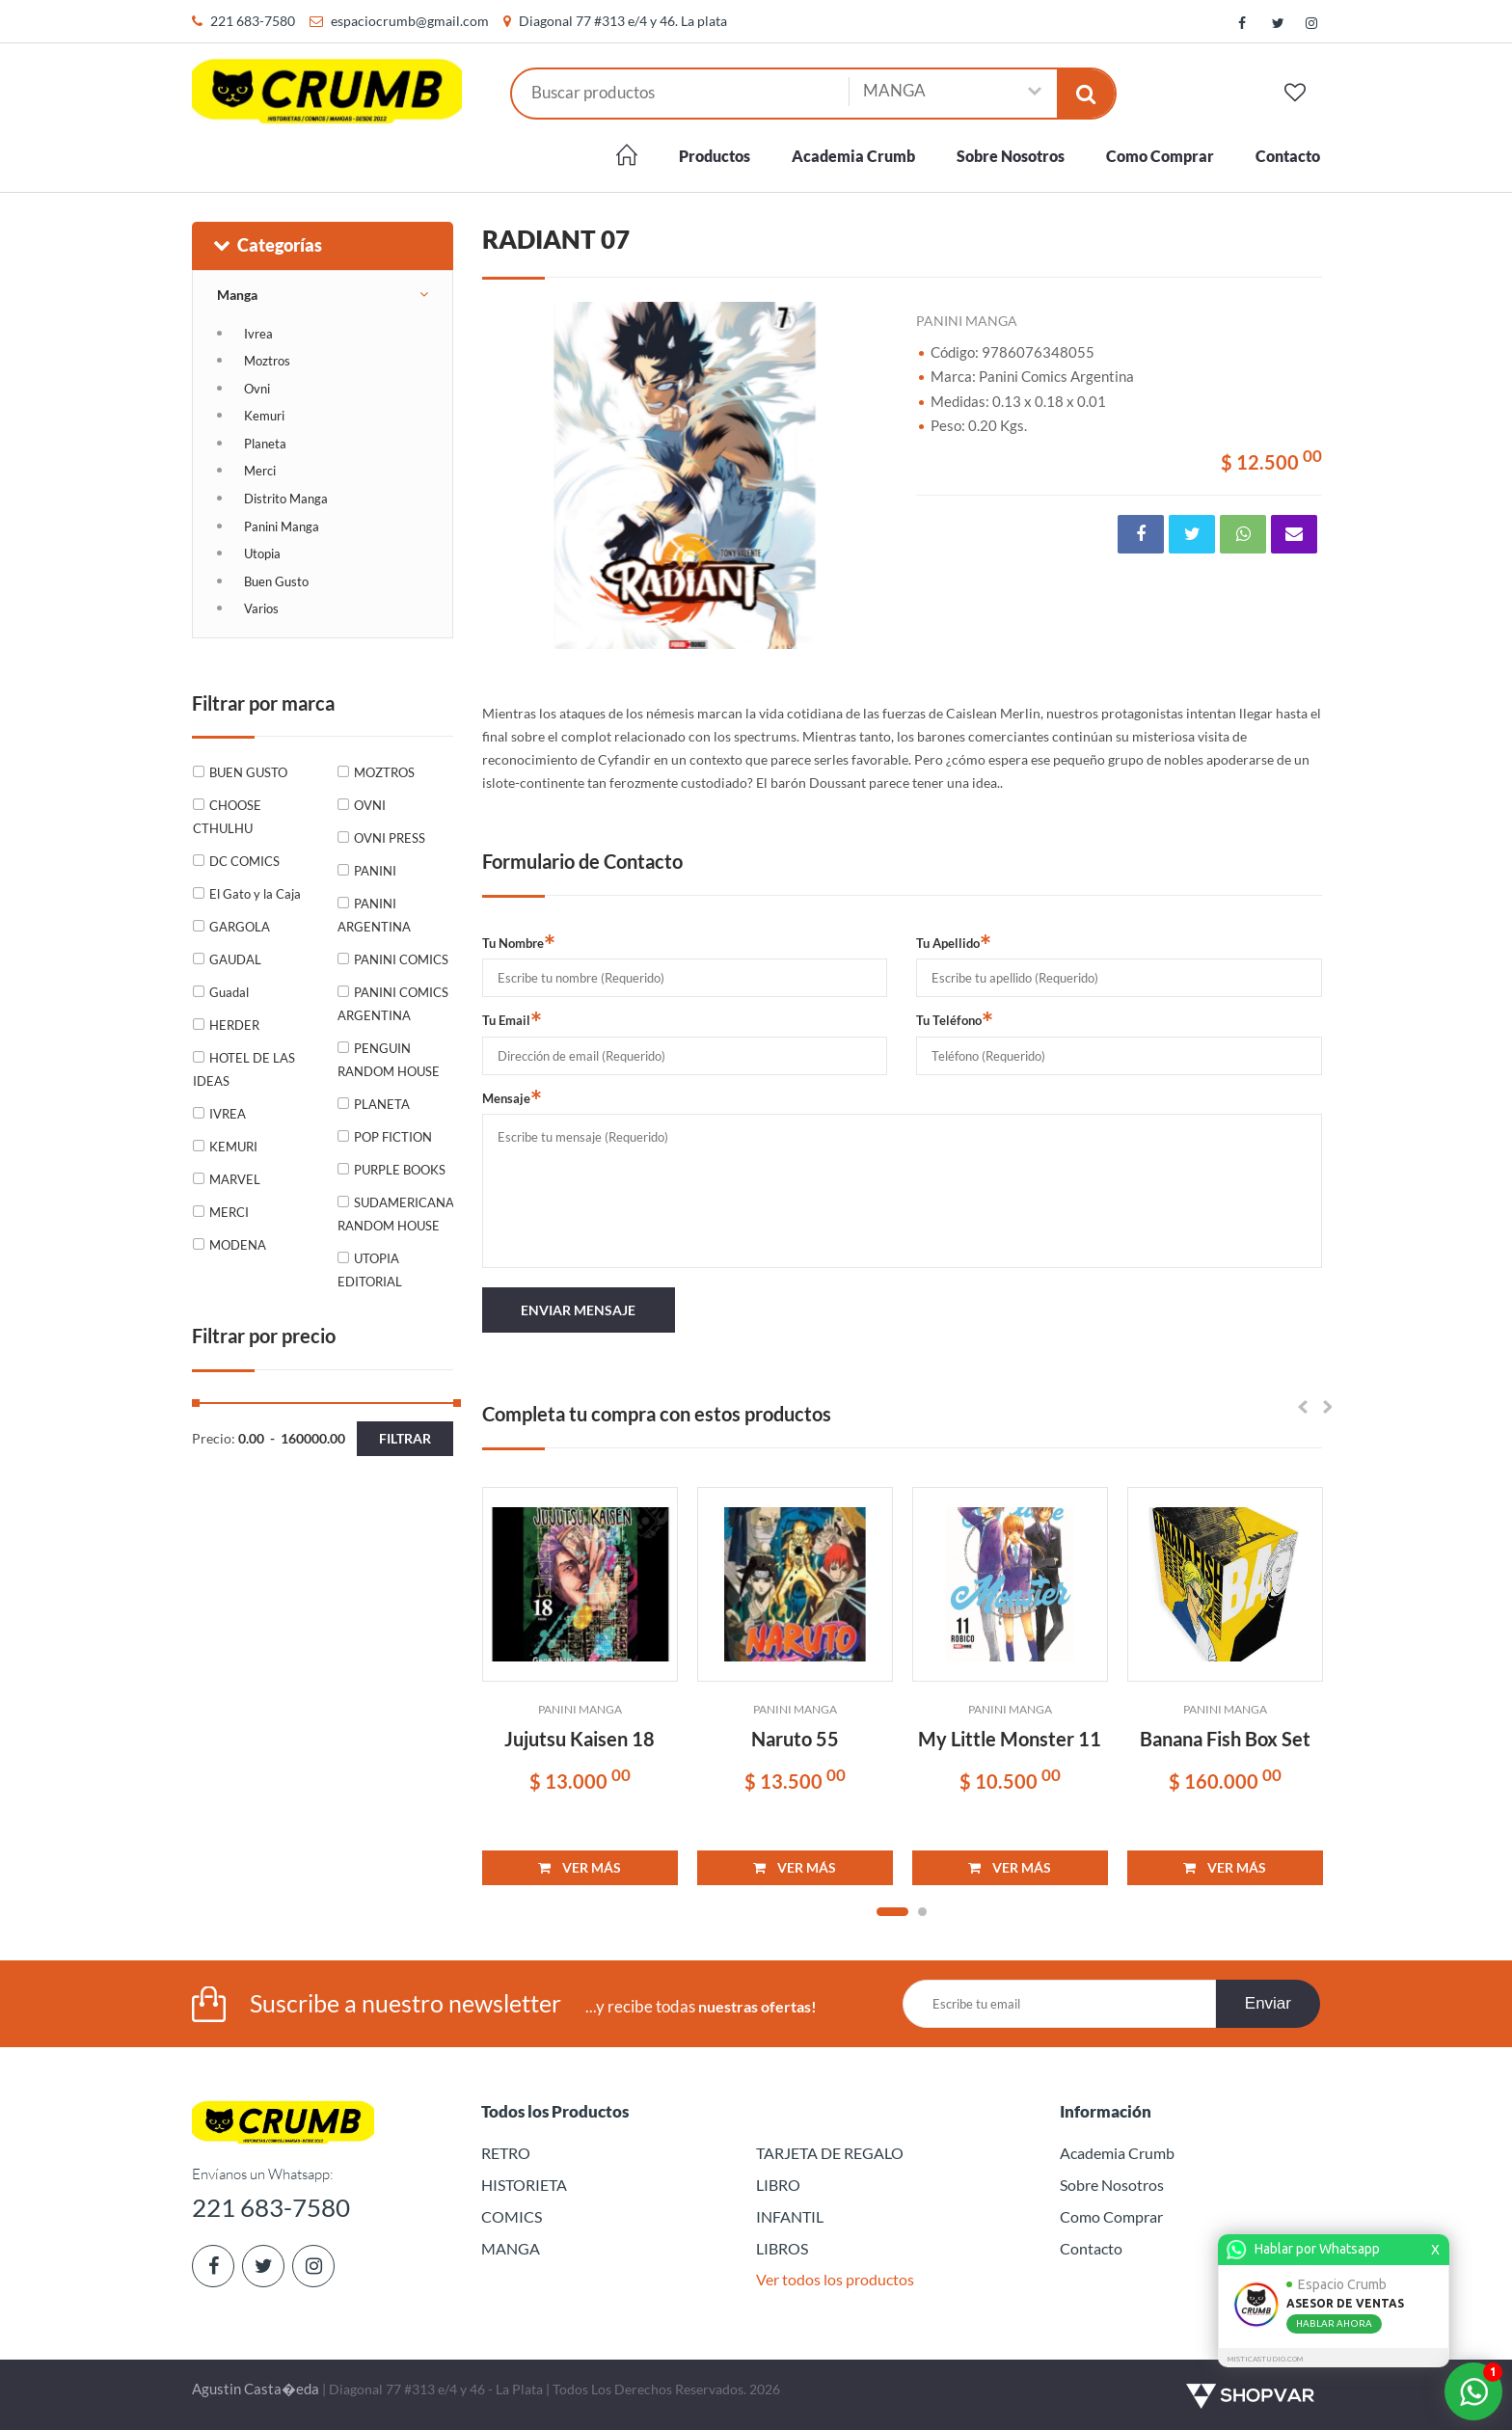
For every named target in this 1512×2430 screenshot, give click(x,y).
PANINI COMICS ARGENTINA (393, 1004)
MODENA (237, 1245)
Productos (714, 156)
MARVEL (234, 1179)
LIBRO (778, 2184)
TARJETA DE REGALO (830, 2153)
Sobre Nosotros (1011, 156)
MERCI (229, 1212)
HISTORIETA (524, 2184)
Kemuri (264, 415)
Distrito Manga (286, 498)
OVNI (370, 805)
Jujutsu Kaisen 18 (579, 1738)
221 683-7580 (252, 21)
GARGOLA (239, 926)
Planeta (265, 443)
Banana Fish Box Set (1225, 1738)
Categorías (266, 245)
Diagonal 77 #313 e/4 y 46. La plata (623, 21)
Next (863, 475)
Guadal (229, 992)
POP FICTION (393, 1137)
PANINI (375, 870)
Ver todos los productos (835, 2279)
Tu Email (512, 1019)
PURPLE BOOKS (400, 1169)
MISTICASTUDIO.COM (1268, 2359)
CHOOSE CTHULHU (227, 816)
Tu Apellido (953, 942)
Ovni (257, 388)
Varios (261, 608)
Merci (260, 470)
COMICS (511, 2216)
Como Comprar (1160, 156)
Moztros (267, 360)
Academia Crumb (853, 156)
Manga (237, 294)
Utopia (262, 553)
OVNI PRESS (389, 838)
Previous (506, 475)
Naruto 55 (795, 1738)
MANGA (510, 2248)
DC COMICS (244, 861)
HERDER (234, 1025)
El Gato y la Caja (255, 894)
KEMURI (233, 1146)
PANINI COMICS (401, 959)
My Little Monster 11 (1009, 1738)
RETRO (505, 2153)
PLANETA (382, 1104)
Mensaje (512, 1097)
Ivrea (258, 333)
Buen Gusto (276, 581)
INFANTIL (790, 2216)
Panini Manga (281, 526)
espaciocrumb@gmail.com (410, 21)
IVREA (227, 1113)
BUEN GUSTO (248, 772)
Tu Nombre (518, 942)
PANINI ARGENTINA (374, 915)
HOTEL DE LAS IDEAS (244, 1069)
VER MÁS (579, 1867)
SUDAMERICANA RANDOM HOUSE (395, 1214)
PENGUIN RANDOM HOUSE (389, 1059)
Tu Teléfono (954, 1019)
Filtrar (405, 1438)
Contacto (1288, 156)
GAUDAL (235, 959)
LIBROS (782, 2248)
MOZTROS (384, 772)
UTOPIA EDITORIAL (370, 1270)
